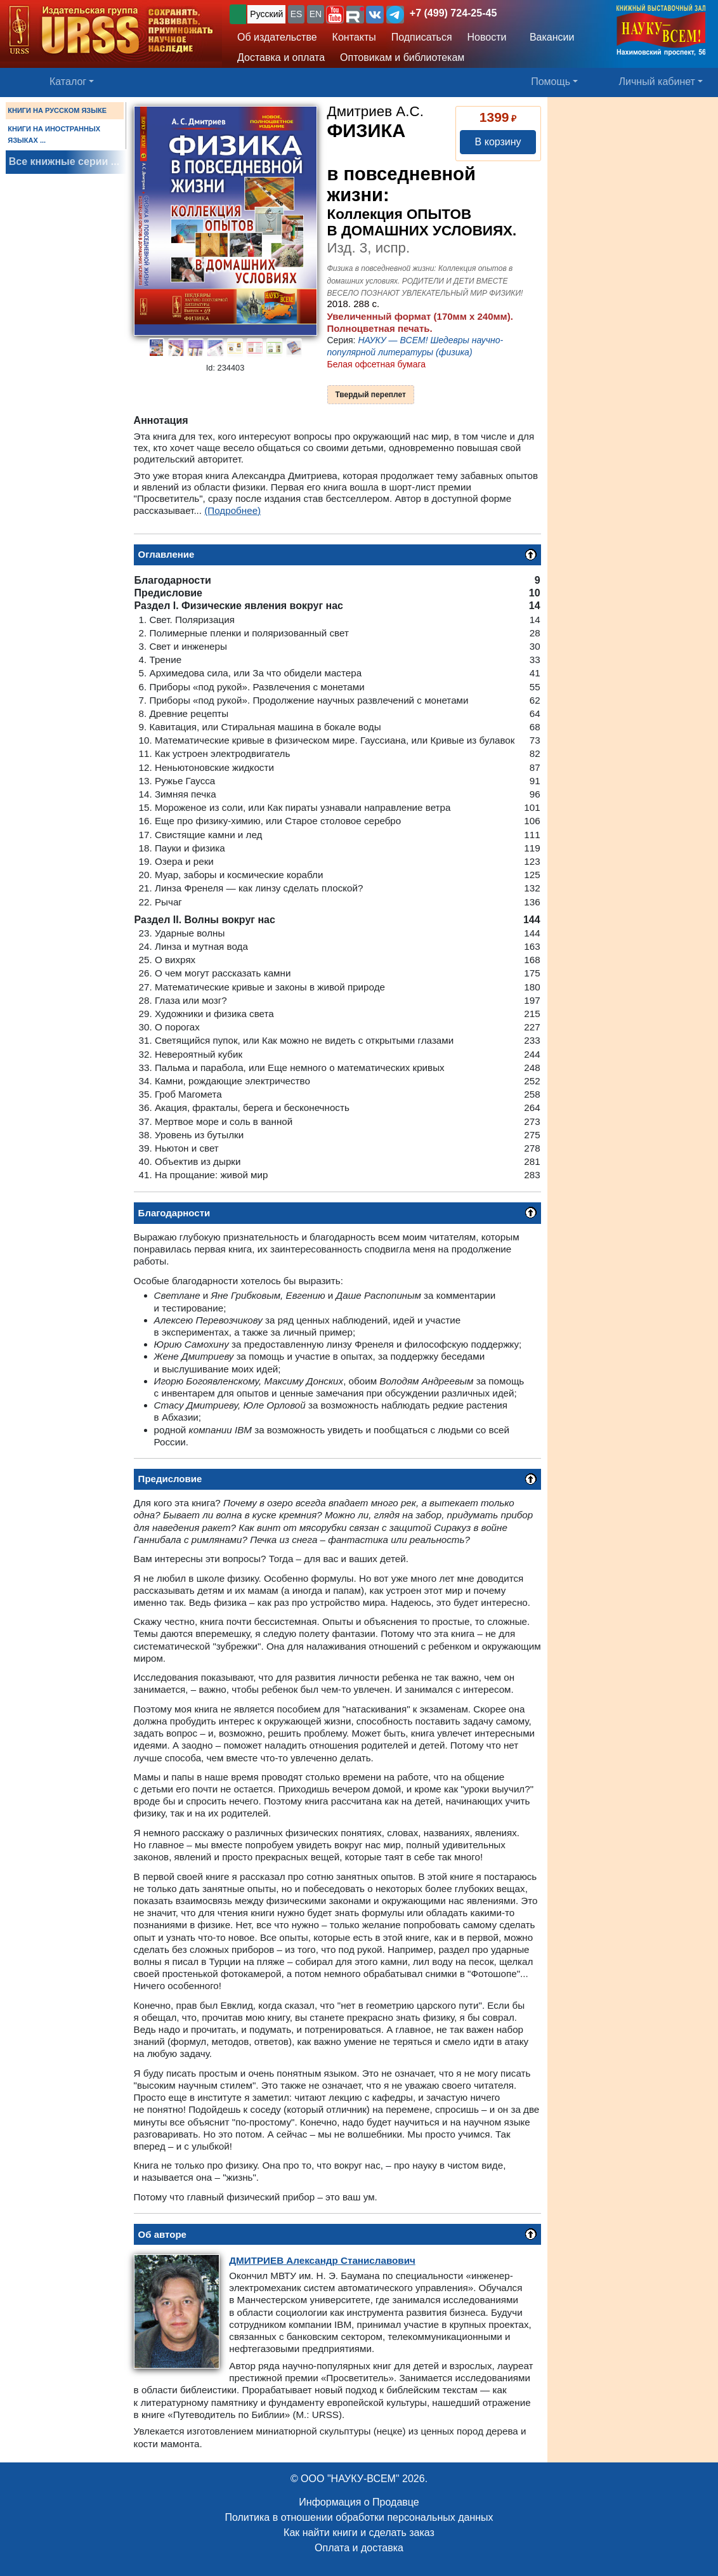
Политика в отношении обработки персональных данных (359, 2517)
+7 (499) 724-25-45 (453, 13)
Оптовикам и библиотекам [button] (402, 57)
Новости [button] (487, 37)
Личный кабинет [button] (657, 81)
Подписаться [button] (421, 37)
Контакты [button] (354, 37)
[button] (335, 14)
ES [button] (296, 14)
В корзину (498, 141)
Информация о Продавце (359, 2502)
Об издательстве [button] (277, 37)
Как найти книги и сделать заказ (359, 2532)
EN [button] (316, 14)
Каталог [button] (67, 81)
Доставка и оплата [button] (281, 57)
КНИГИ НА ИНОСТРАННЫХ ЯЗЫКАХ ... (54, 134)
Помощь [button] (550, 81)
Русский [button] (266, 14)
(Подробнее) (232, 510)
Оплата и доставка (359, 2547)
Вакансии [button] (548, 37)
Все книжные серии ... (64, 161)
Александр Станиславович (322, 2260)
